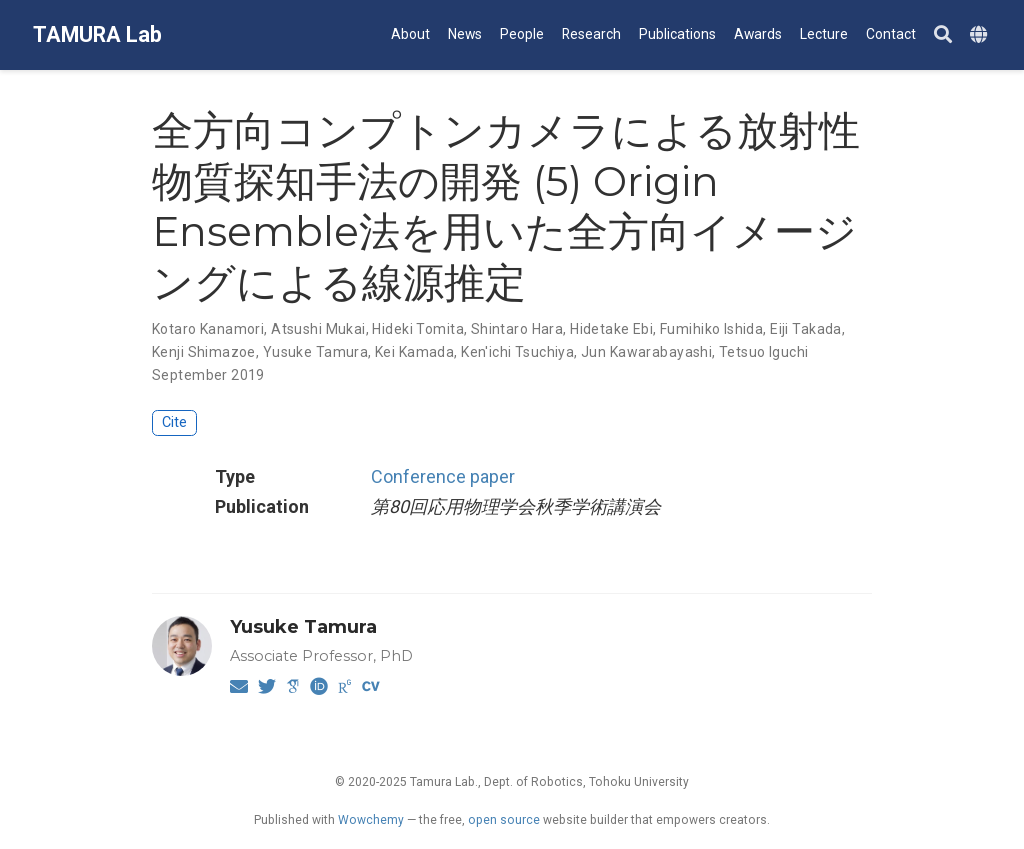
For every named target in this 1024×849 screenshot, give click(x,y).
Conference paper (443, 476)
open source (504, 820)
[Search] (943, 35)
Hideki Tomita (417, 329)
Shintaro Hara (517, 329)
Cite (174, 422)
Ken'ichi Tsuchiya (517, 352)
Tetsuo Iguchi (763, 352)
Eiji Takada (806, 329)
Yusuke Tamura (315, 352)
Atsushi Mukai (318, 329)
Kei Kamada (414, 352)
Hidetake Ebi (611, 329)
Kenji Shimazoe (204, 352)
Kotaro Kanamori (208, 329)
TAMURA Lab (97, 34)
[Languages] (981, 35)
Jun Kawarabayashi (646, 352)
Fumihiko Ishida (711, 329)
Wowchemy (371, 820)
